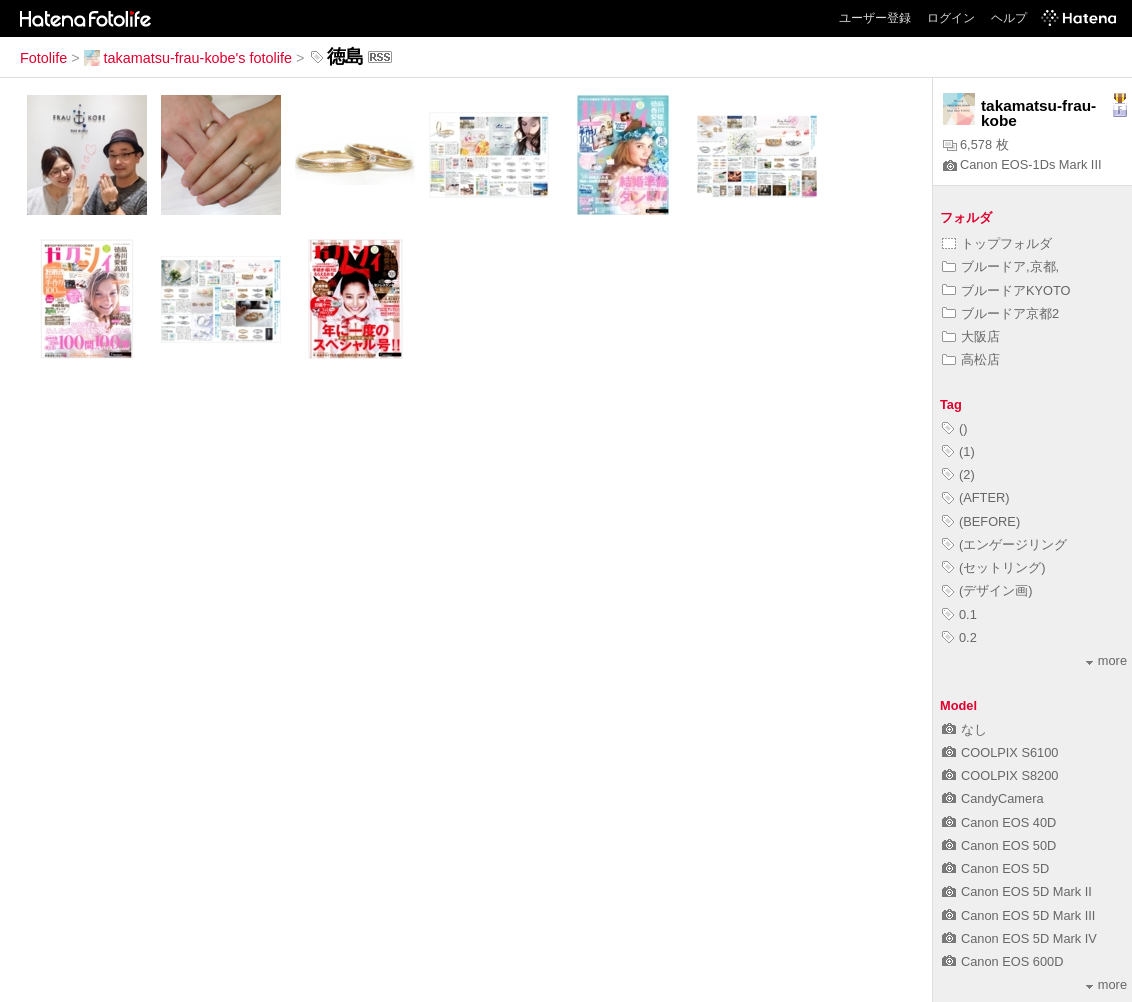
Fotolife (43, 58)
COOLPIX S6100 (1000, 752)
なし (964, 729)
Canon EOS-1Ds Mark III (1022, 164)
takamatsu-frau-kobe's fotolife (188, 58)
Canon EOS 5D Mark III (1018, 915)
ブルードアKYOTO (1006, 290)
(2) (958, 474)
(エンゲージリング (1004, 544)
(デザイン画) (987, 590)
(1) (958, 451)
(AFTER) (975, 497)
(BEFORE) (981, 521)
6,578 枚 (976, 144)
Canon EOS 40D (999, 822)
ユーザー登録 (875, 18)
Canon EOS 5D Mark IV (1019, 938)
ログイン (951, 18)
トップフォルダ (997, 243)
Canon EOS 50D (999, 845)
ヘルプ (1009, 18)
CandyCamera (993, 798)
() (955, 428)
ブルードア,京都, (1000, 266)
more (1106, 660)
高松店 (971, 359)
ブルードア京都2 (1000, 313)
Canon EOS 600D (1002, 961)
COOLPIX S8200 (1000, 775)
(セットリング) (994, 567)
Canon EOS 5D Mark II (1017, 891)
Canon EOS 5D (995, 868)
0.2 (959, 637)
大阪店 (971, 336)
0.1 (959, 614)
